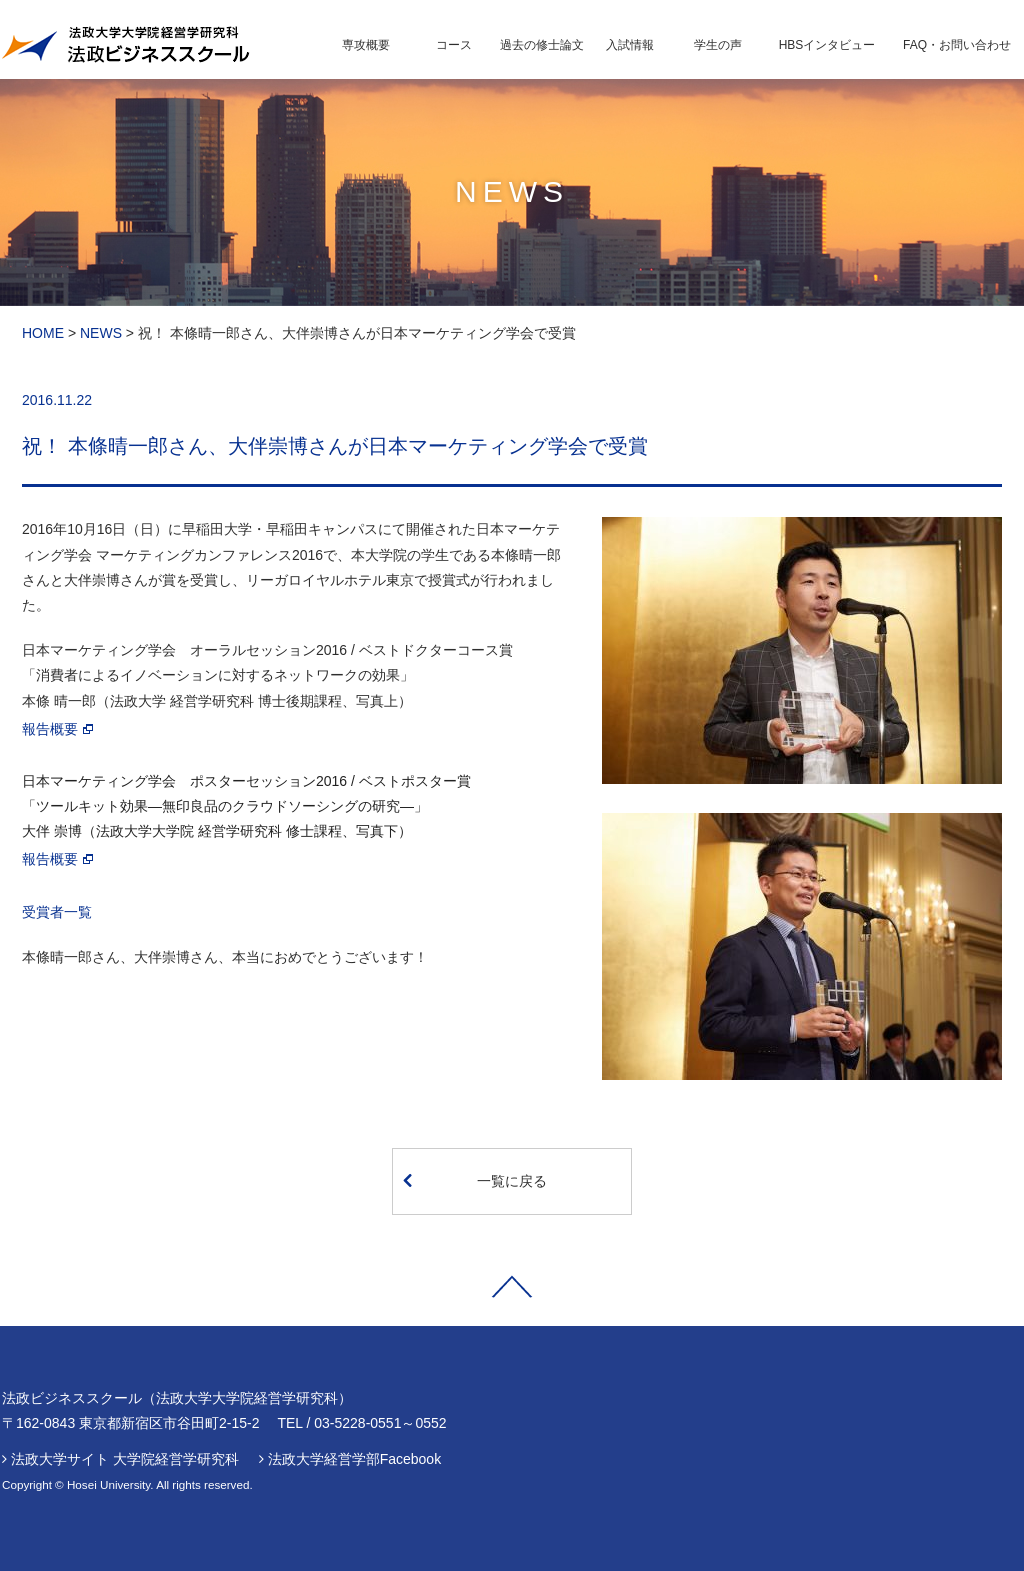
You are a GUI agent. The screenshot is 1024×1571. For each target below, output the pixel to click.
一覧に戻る (475, 1180)
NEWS (101, 333)
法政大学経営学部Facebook (354, 1459)
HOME (43, 333)
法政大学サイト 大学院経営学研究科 (125, 1459)
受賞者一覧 (57, 912)
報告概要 (50, 729)
